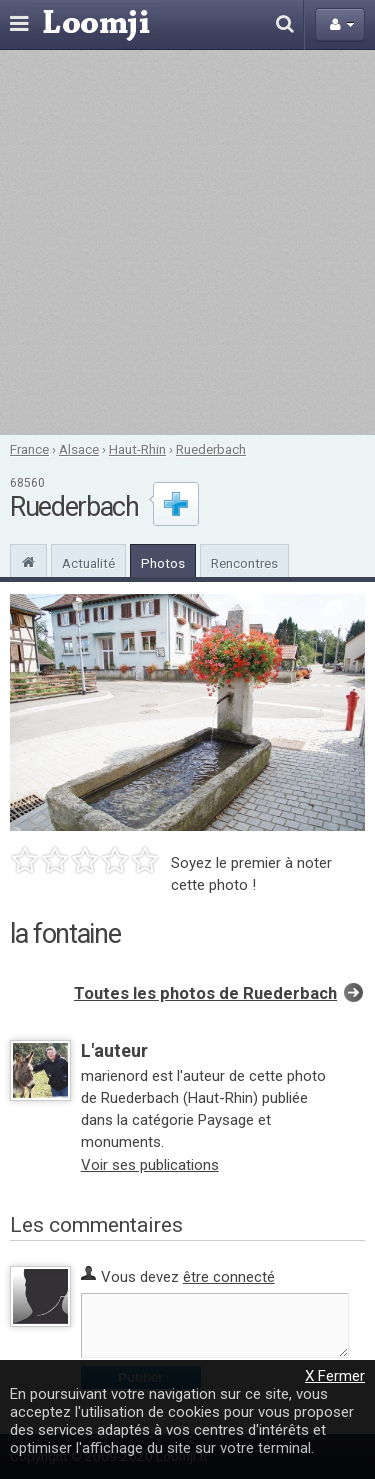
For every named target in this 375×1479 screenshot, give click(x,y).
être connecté (229, 1277)
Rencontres (244, 563)
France (29, 449)
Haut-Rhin (137, 449)
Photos (163, 563)
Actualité (88, 563)
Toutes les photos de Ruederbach (205, 993)
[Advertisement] (187, 242)
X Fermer (335, 1376)
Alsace (79, 449)
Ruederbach (211, 449)
